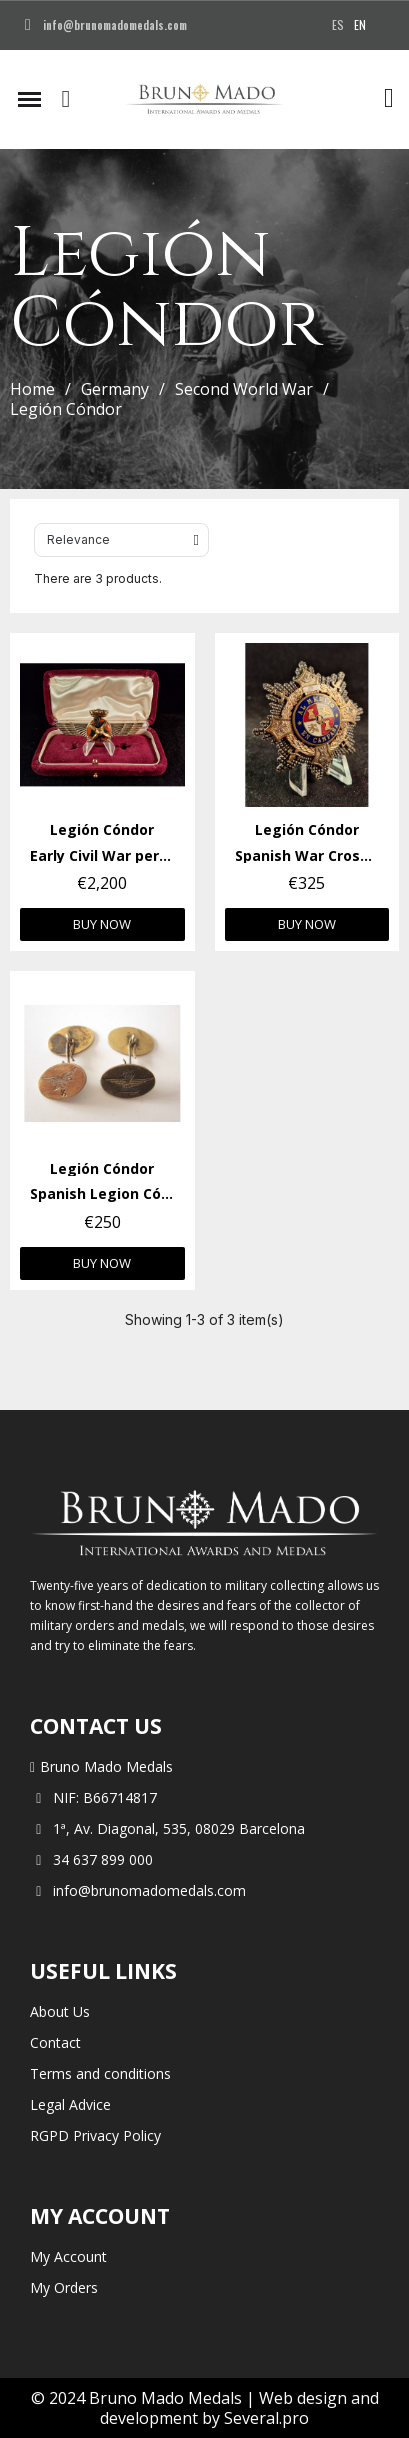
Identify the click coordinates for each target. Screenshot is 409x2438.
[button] (66, 99)
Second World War (244, 389)
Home (32, 389)
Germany (115, 389)
